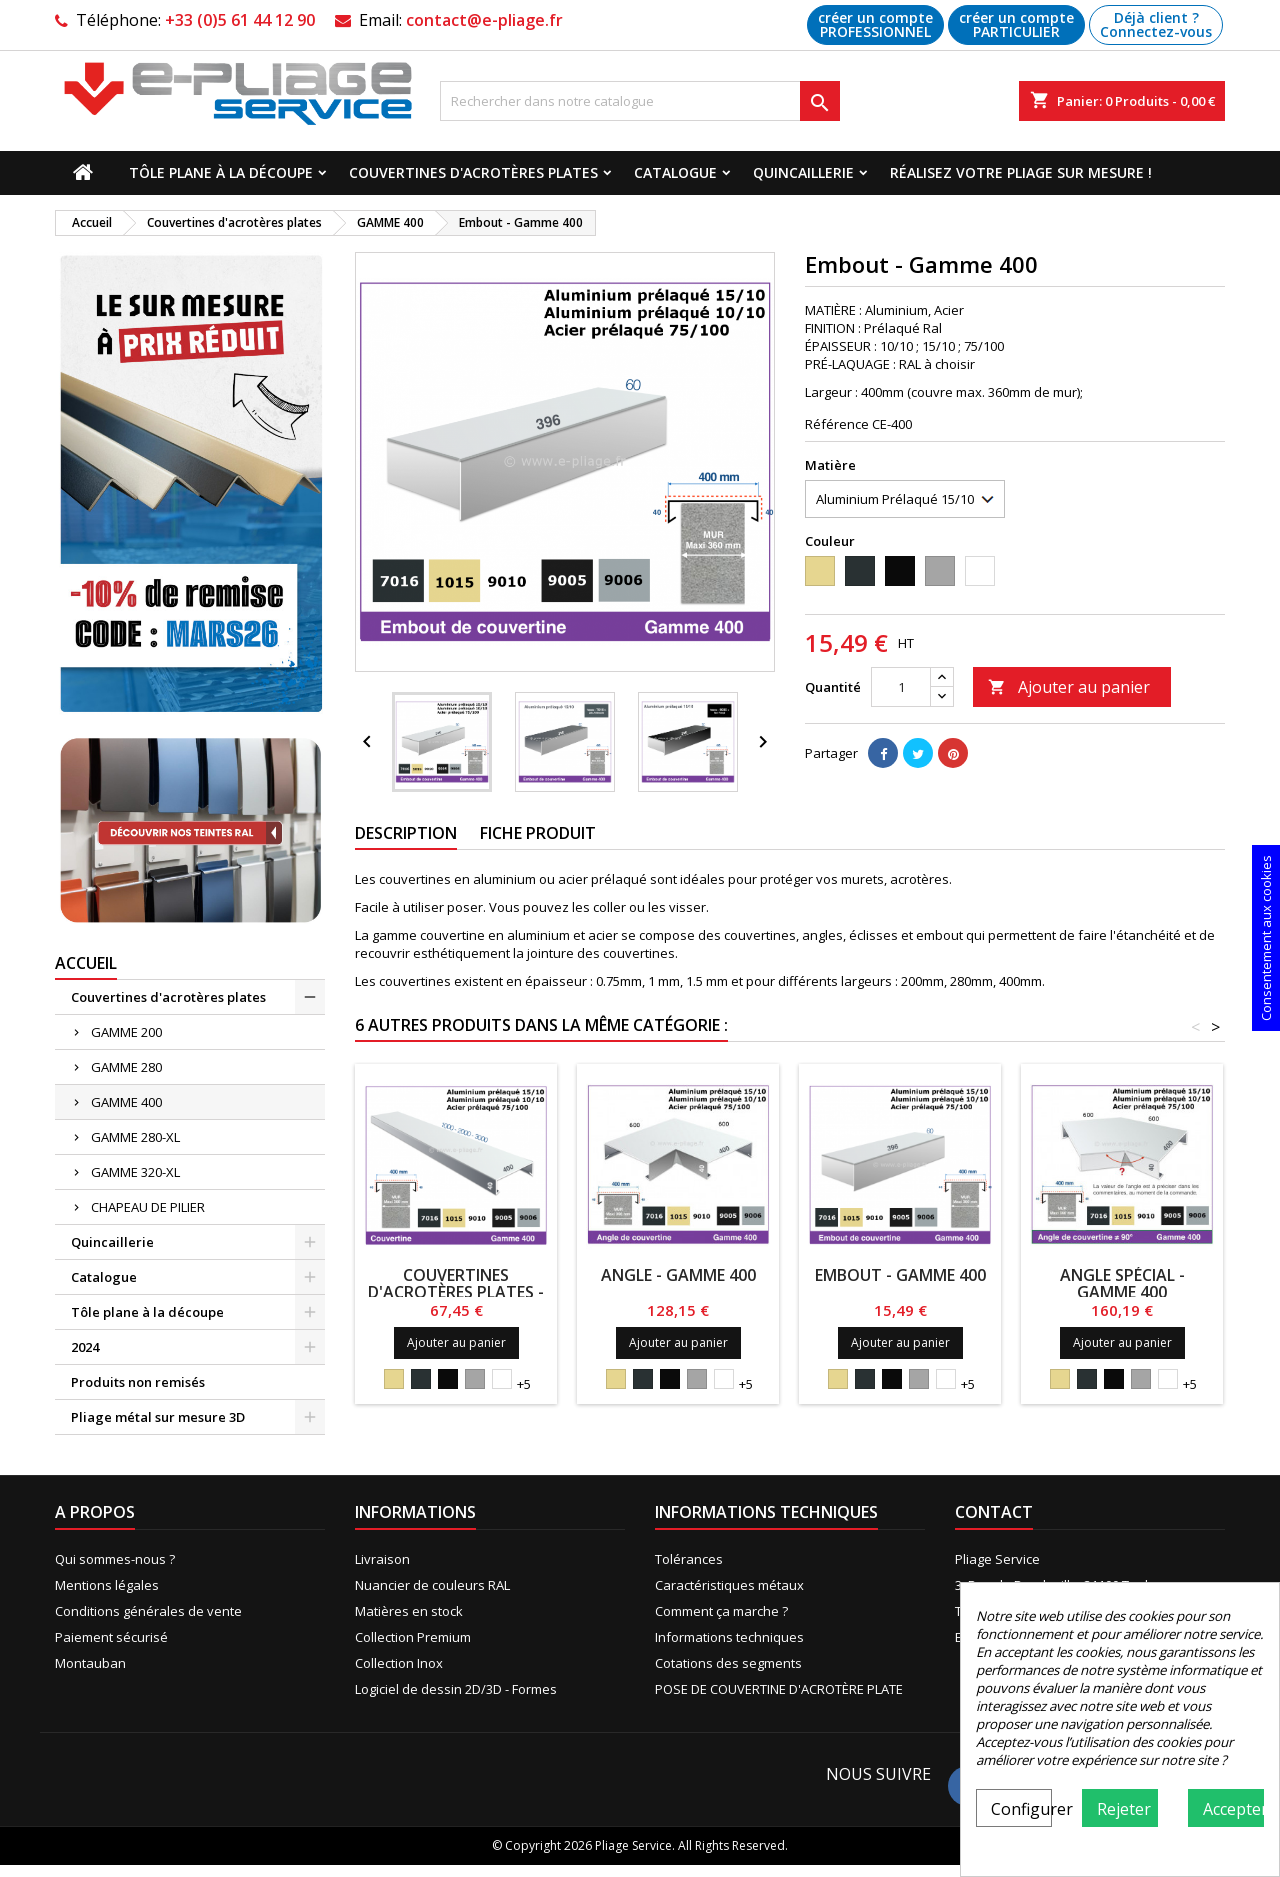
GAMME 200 (126, 1032)
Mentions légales (107, 1585)
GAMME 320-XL (135, 1172)
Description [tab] (406, 833)
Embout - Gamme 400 (900, 1275)
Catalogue (675, 172)
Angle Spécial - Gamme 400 (1122, 1283)
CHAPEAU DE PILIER (148, 1207)
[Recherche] (640, 101)
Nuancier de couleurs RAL (432, 1585)
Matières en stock (409, 1611)
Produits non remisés (138, 1382)
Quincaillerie (803, 172)
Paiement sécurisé (111, 1637)
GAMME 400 (126, 1102)
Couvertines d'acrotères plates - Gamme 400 (456, 1292)
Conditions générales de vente (148, 1611)
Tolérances (689, 1559)
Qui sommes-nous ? (115, 1559)
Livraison (382, 1559)
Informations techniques (729, 1637)
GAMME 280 (126, 1067)
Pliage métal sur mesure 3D (158, 1417)
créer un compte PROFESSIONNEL (875, 24)
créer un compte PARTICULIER (1016, 24)
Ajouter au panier (1069, 687)
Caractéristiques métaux (729, 1585)
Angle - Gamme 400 (678, 1275)
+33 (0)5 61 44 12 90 (240, 20)
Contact (994, 1512)
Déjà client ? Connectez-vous (1156, 24)
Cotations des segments (728, 1663)
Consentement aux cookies (1266, 938)
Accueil (86, 963)
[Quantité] (901, 687)
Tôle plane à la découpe (221, 172)
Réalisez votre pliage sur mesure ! (1021, 172)
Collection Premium (413, 1637)
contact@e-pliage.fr (484, 20)
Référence (837, 424)
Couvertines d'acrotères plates (473, 172)
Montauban (90, 1663)
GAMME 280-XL (135, 1137)
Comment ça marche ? (721, 1611)
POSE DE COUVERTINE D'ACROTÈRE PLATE (779, 1689)
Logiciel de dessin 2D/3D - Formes (456, 1689)
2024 (85, 1347)
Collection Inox (399, 1663)
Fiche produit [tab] (538, 833)
